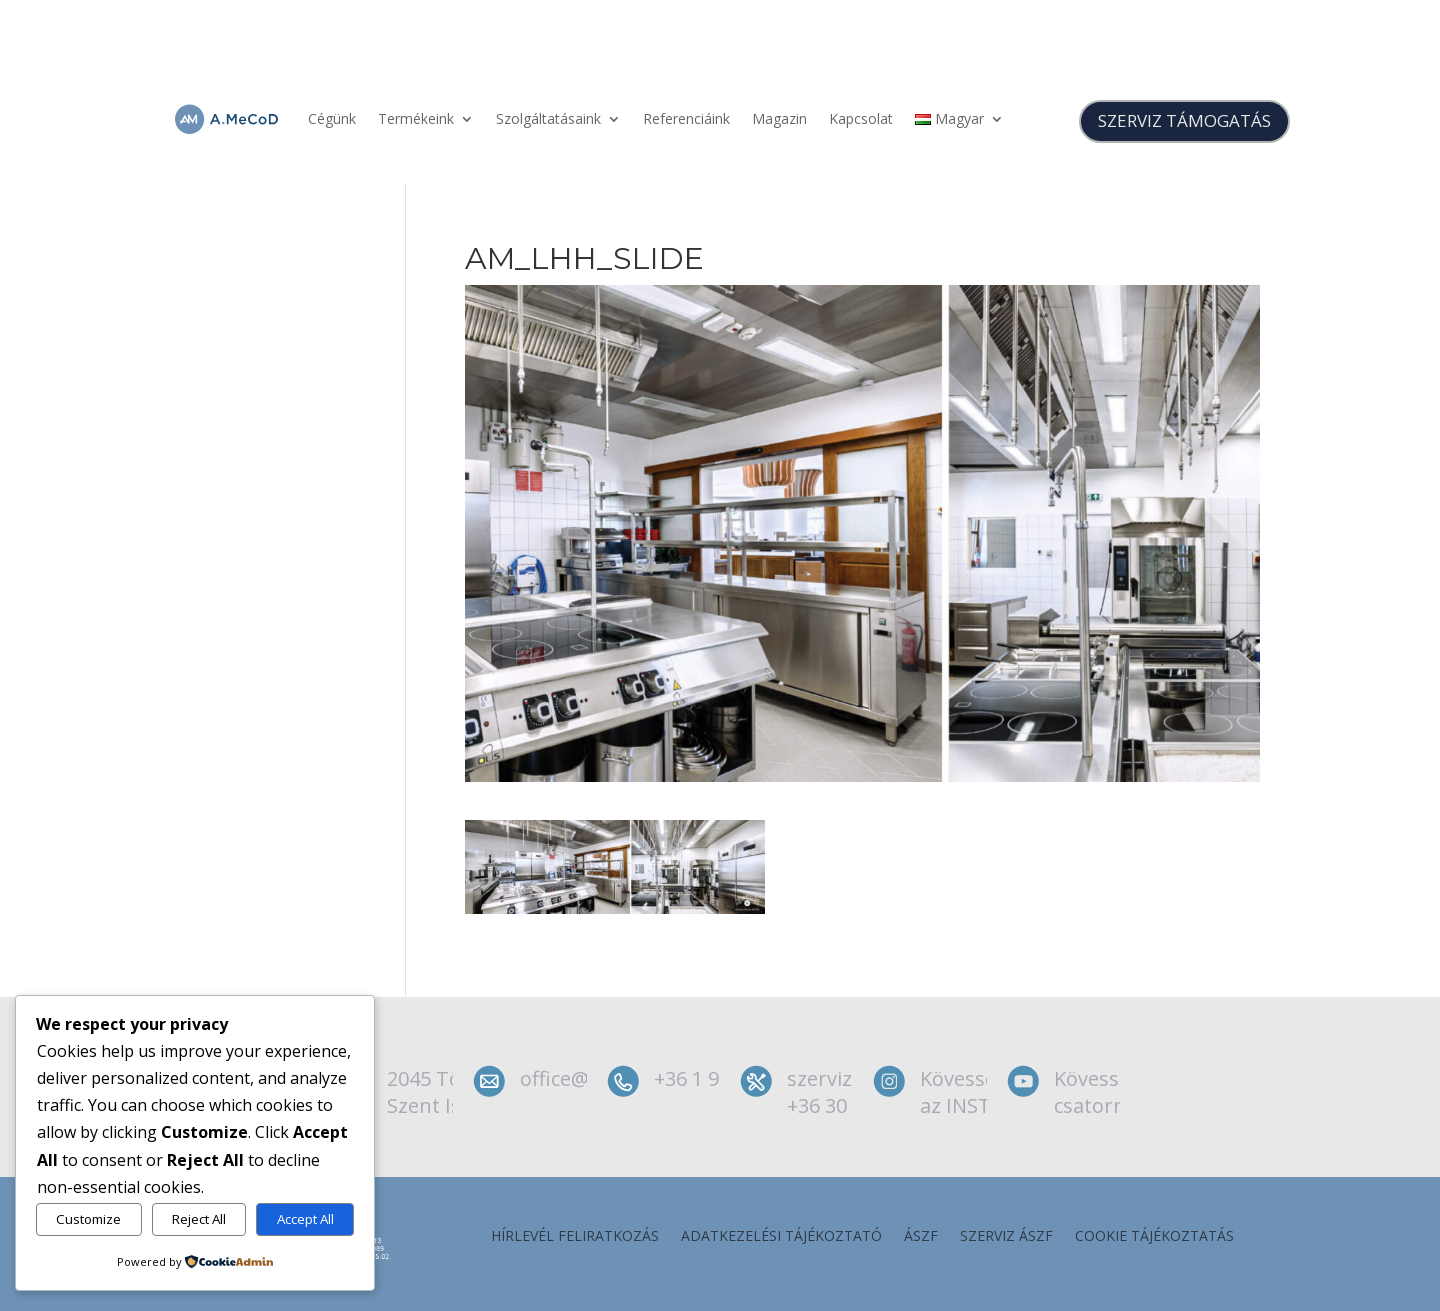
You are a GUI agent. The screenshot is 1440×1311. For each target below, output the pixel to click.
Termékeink (416, 118)
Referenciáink (686, 118)
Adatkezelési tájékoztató (781, 1237)
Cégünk (332, 118)
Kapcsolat (861, 118)
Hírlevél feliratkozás (575, 1237)
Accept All (305, 1219)
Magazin (779, 118)
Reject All (199, 1219)
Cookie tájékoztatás (1154, 1237)
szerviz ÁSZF (1006, 1237)
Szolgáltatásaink (548, 118)
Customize (88, 1219)
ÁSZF (921, 1237)
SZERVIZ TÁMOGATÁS (1184, 120)
